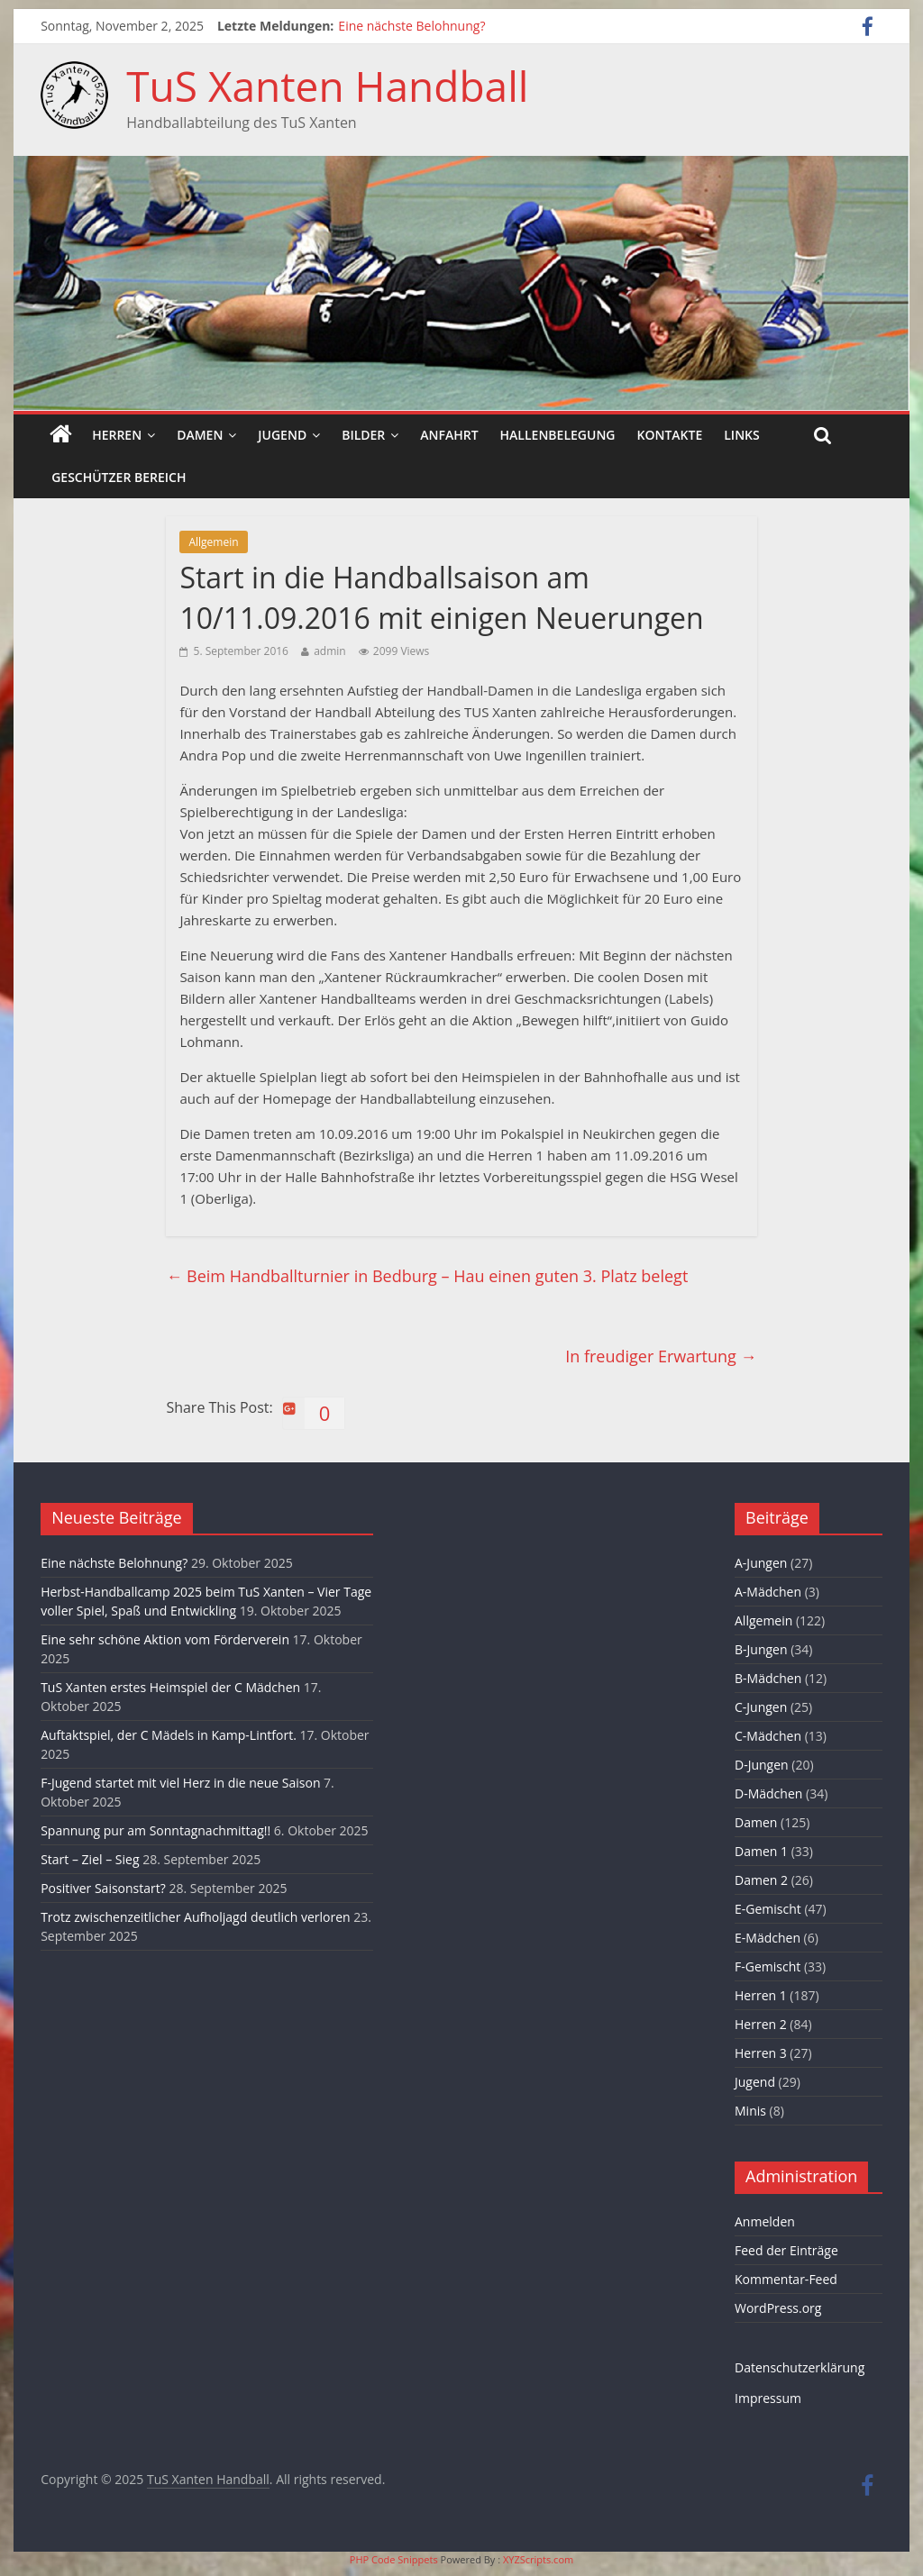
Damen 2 (761, 1880)
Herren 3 (761, 2053)
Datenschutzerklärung (799, 2367)
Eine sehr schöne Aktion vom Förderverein (165, 1639)
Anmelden (765, 2221)
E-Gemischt (768, 1908)
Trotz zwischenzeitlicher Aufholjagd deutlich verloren (195, 1916)
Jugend (282, 434)
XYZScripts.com (538, 2559)
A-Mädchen (768, 1591)
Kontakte (670, 434)
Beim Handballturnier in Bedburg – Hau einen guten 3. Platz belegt (427, 1276)
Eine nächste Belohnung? (411, 25)
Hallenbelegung (558, 434)
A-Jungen (761, 1562)
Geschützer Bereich (118, 477)
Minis (750, 2110)
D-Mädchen (768, 1793)
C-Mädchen (768, 1735)
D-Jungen (762, 1764)
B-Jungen (761, 1649)
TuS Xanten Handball (327, 86)
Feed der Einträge (786, 2250)
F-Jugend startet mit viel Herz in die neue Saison (180, 1782)
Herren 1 (761, 1995)
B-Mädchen (768, 1678)
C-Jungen (761, 1707)
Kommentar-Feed (786, 2279)
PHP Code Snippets (394, 2559)
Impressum (768, 2398)
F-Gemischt (767, 1966)
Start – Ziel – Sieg (90, 1859)
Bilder (363, 434)
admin (330, 651)
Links (741, 434)
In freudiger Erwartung (660, 1356)
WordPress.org (778, 2308)
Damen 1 (761, 1851)
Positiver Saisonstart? (103, 1888)
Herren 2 (761, 2024)
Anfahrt (449, 434)
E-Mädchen (767, 1937)
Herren (117, 434)
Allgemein (213, 542)
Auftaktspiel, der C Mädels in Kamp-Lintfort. (169, 1734)
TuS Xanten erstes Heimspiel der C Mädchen (170, 1687)
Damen (200, 434)
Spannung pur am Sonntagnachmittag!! (155, 1830)
